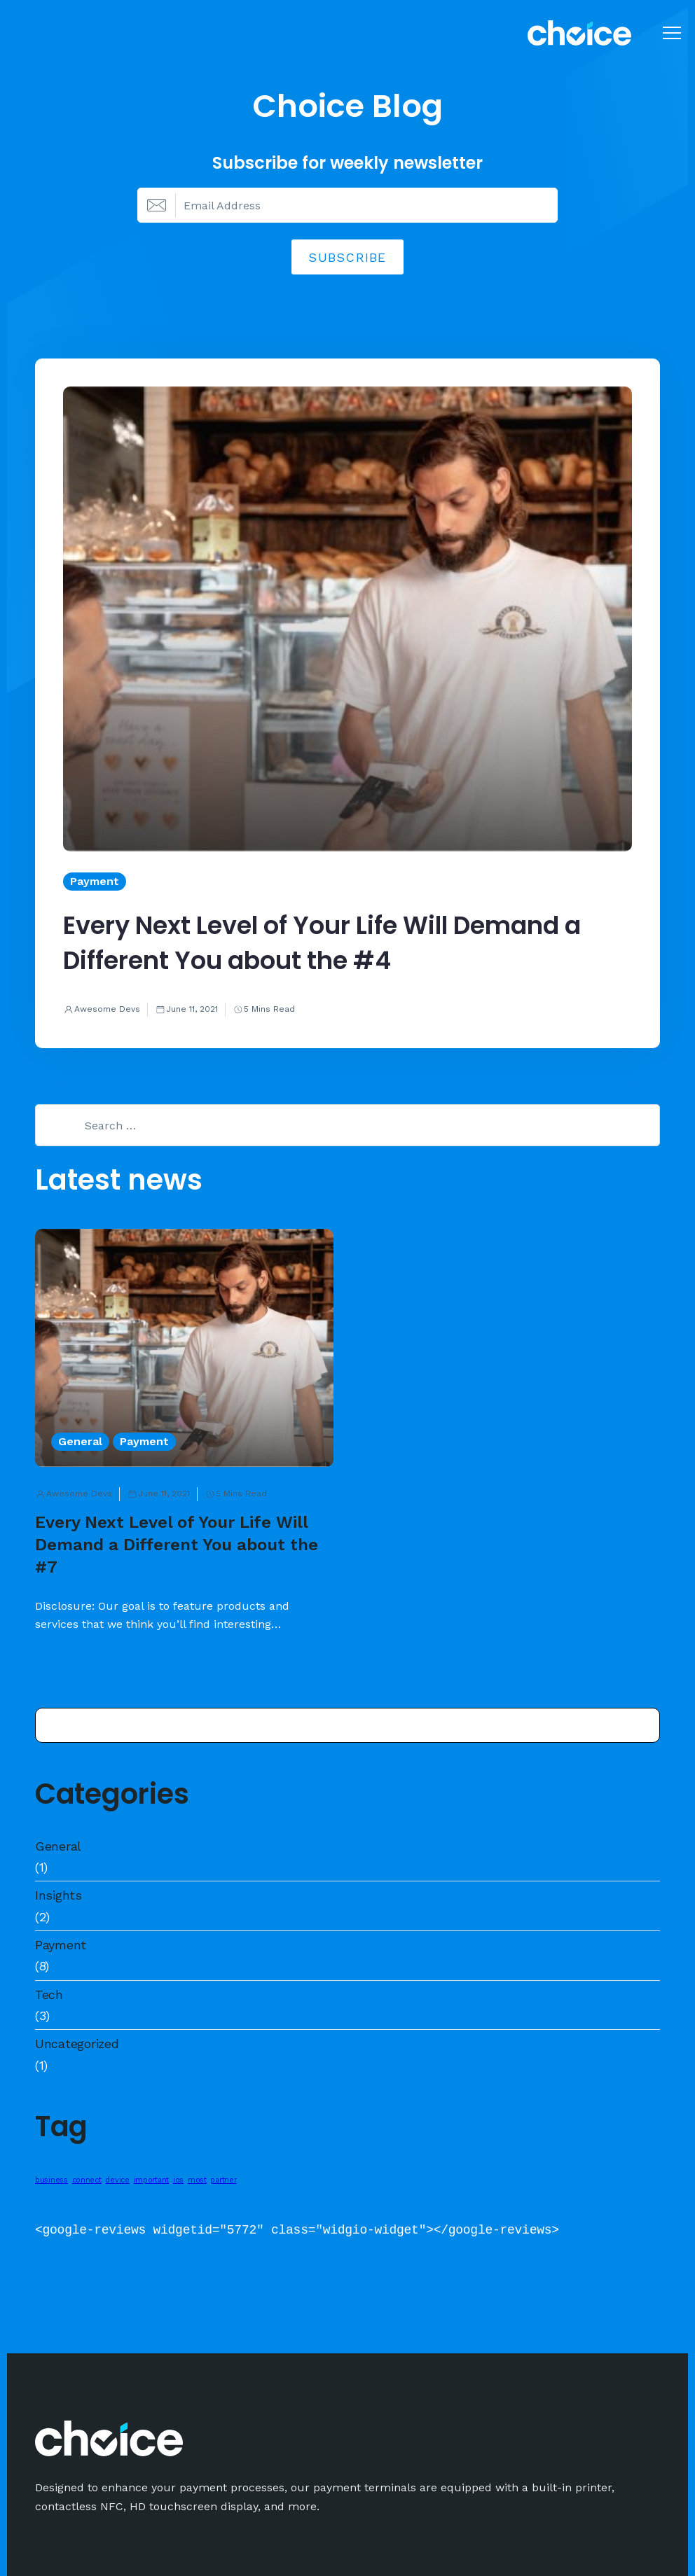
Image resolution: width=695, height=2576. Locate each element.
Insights (58, 1895)
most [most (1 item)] (197, 2180)
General (58, 1846)
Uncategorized (77, 2043)
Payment (60, 1944)
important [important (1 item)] (152, 2180)
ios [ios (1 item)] (178, 2180)
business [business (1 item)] (51, 2180)
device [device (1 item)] (117, 2180)
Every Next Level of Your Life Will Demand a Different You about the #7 (176, 1544)
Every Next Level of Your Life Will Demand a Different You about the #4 (322, 942)
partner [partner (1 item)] (223, 2180)
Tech (49, 1994)
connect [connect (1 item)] (87, 2180)
